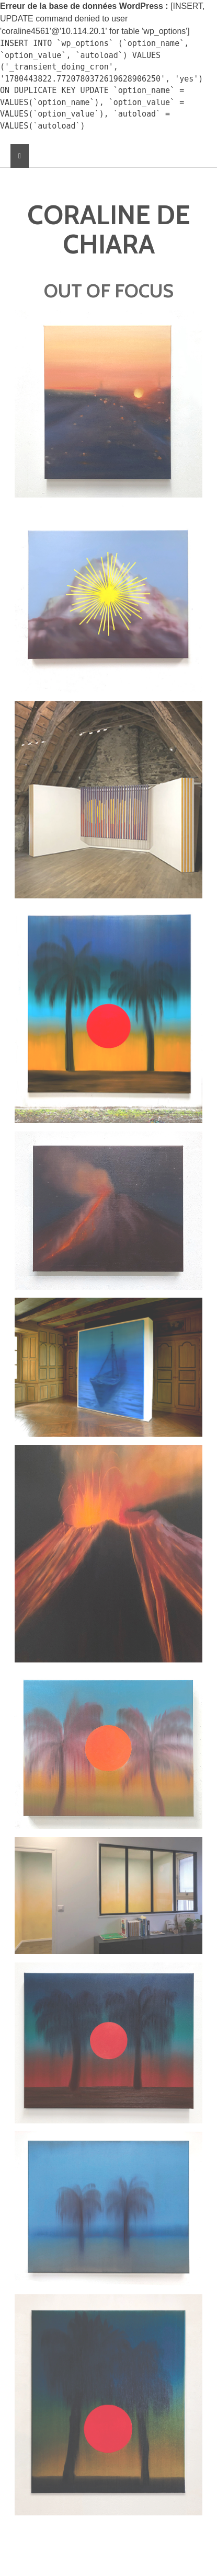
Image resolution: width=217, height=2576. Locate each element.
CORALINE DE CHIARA (108, 229)
